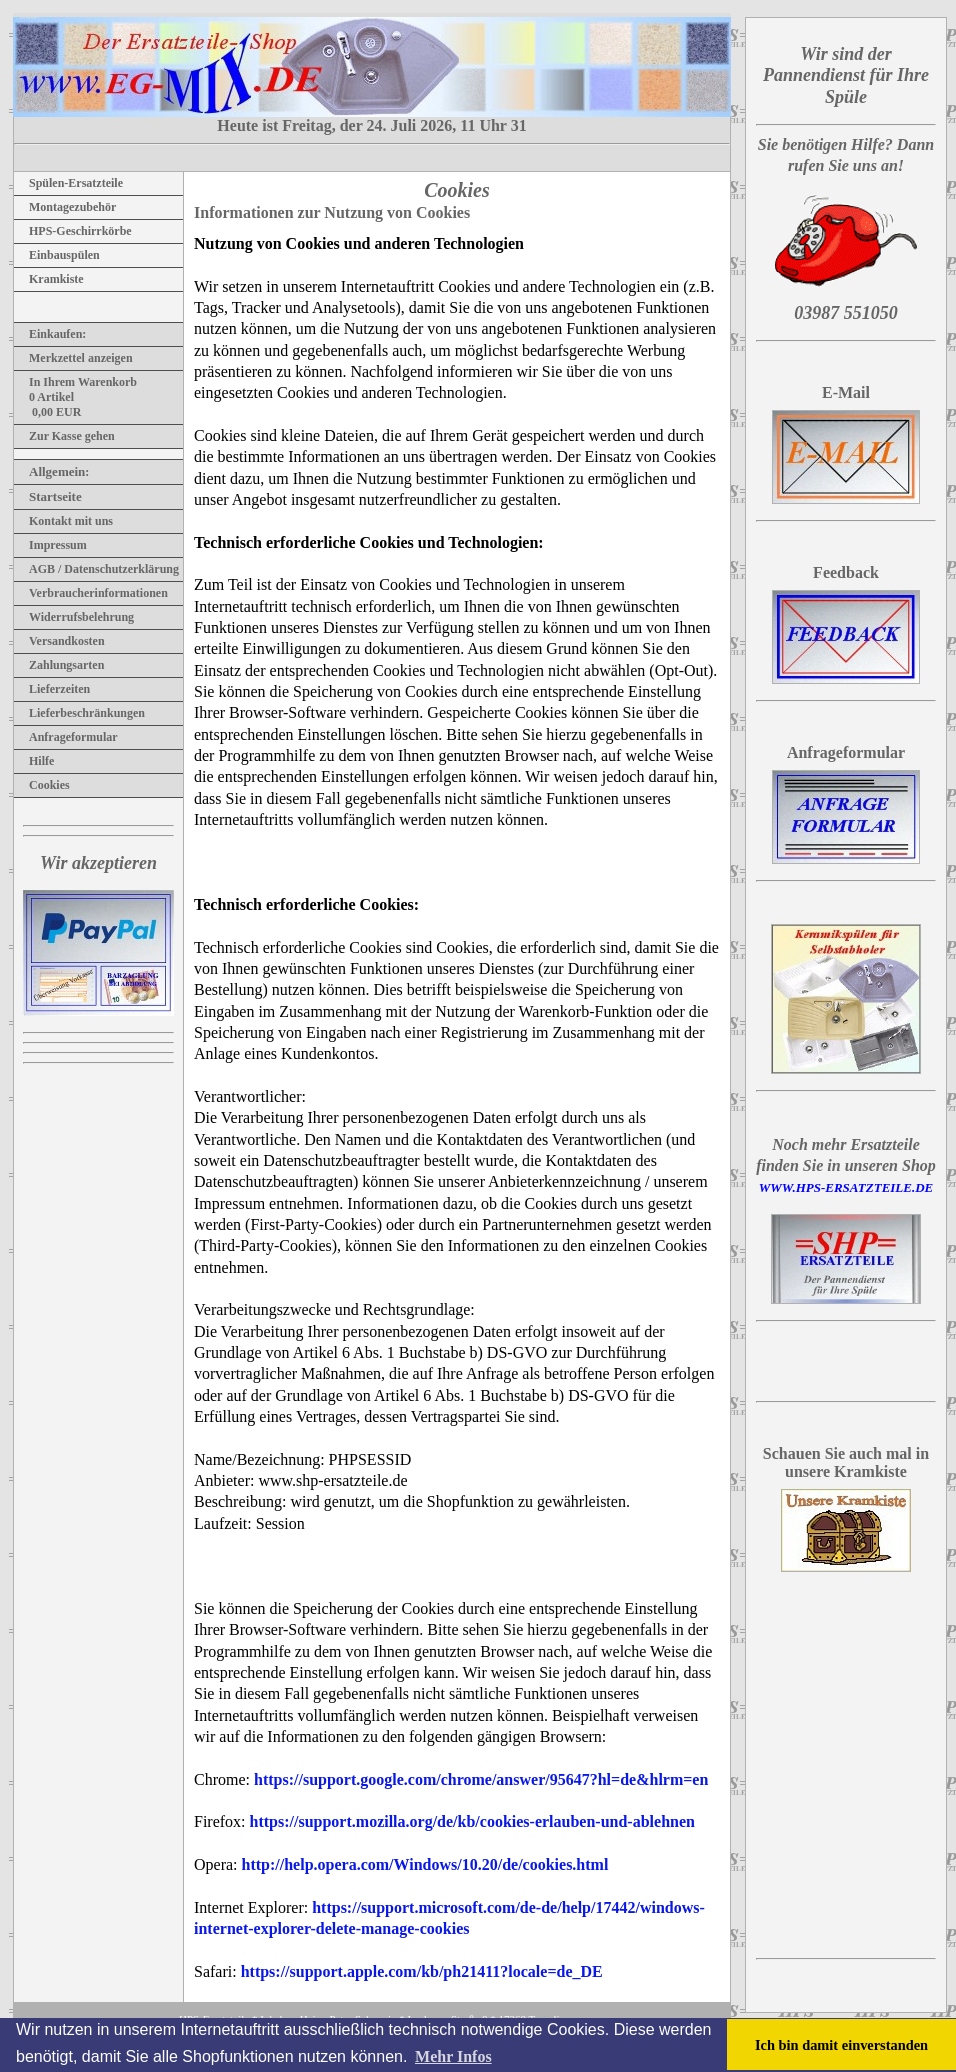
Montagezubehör (65, 207)
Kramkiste (49, 279)
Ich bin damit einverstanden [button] (841, 2045)
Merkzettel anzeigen (73, 358)
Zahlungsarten (59, 665)
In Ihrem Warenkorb (75, 382)
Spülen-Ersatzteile (68, 183)
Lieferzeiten (52, 689)
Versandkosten (59, 641)
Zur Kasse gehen (64, 436)
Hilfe (34, 761)
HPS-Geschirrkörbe (73, 231)
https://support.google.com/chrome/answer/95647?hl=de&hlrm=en (481, 1779)
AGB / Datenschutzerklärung (96, 569)
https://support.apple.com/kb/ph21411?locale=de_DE (422, 1971)
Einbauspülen (57, 255)
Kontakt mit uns (63, 521)
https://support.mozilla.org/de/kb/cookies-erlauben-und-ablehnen (472, 1821)
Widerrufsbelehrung (74, 617)
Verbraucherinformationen (91, 593)
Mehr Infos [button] (453, 2056)
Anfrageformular (66, 737)
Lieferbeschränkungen (79, 713)
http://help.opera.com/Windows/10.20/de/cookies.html (425, 1864)
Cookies (42, 785)
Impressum (50, 545)
